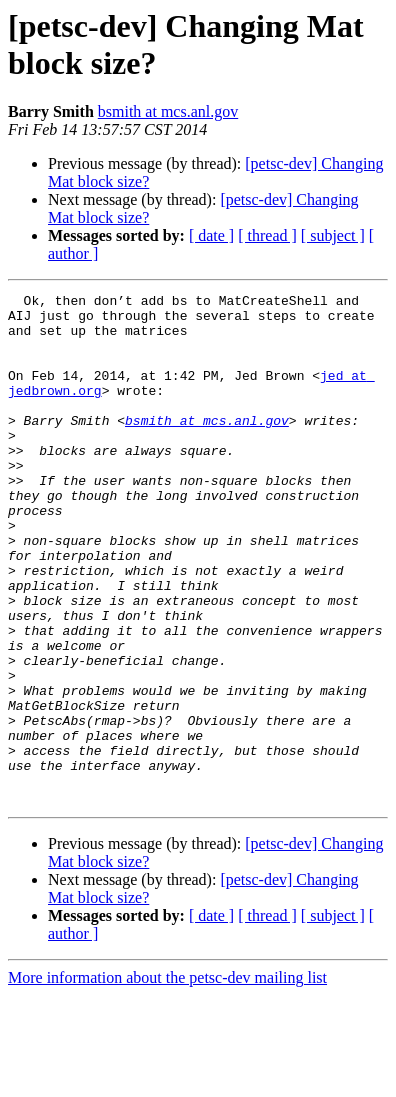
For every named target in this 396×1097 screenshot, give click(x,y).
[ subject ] (333, 235)
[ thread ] (267, 235)
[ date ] (211, 235)
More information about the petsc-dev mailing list (167, 1079)
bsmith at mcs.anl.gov (168, 111)
